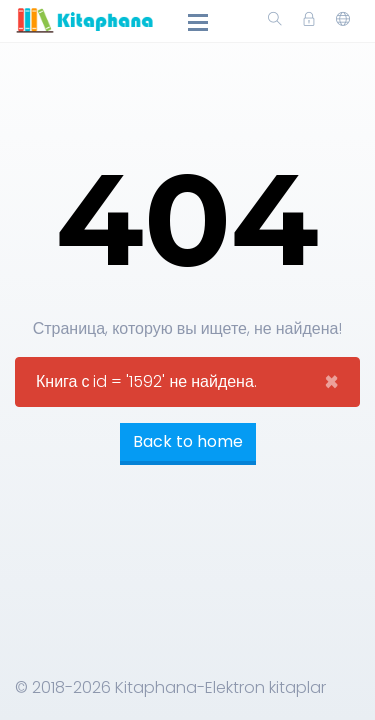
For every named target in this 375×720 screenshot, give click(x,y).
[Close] (331, 382)
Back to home (188, 441)
